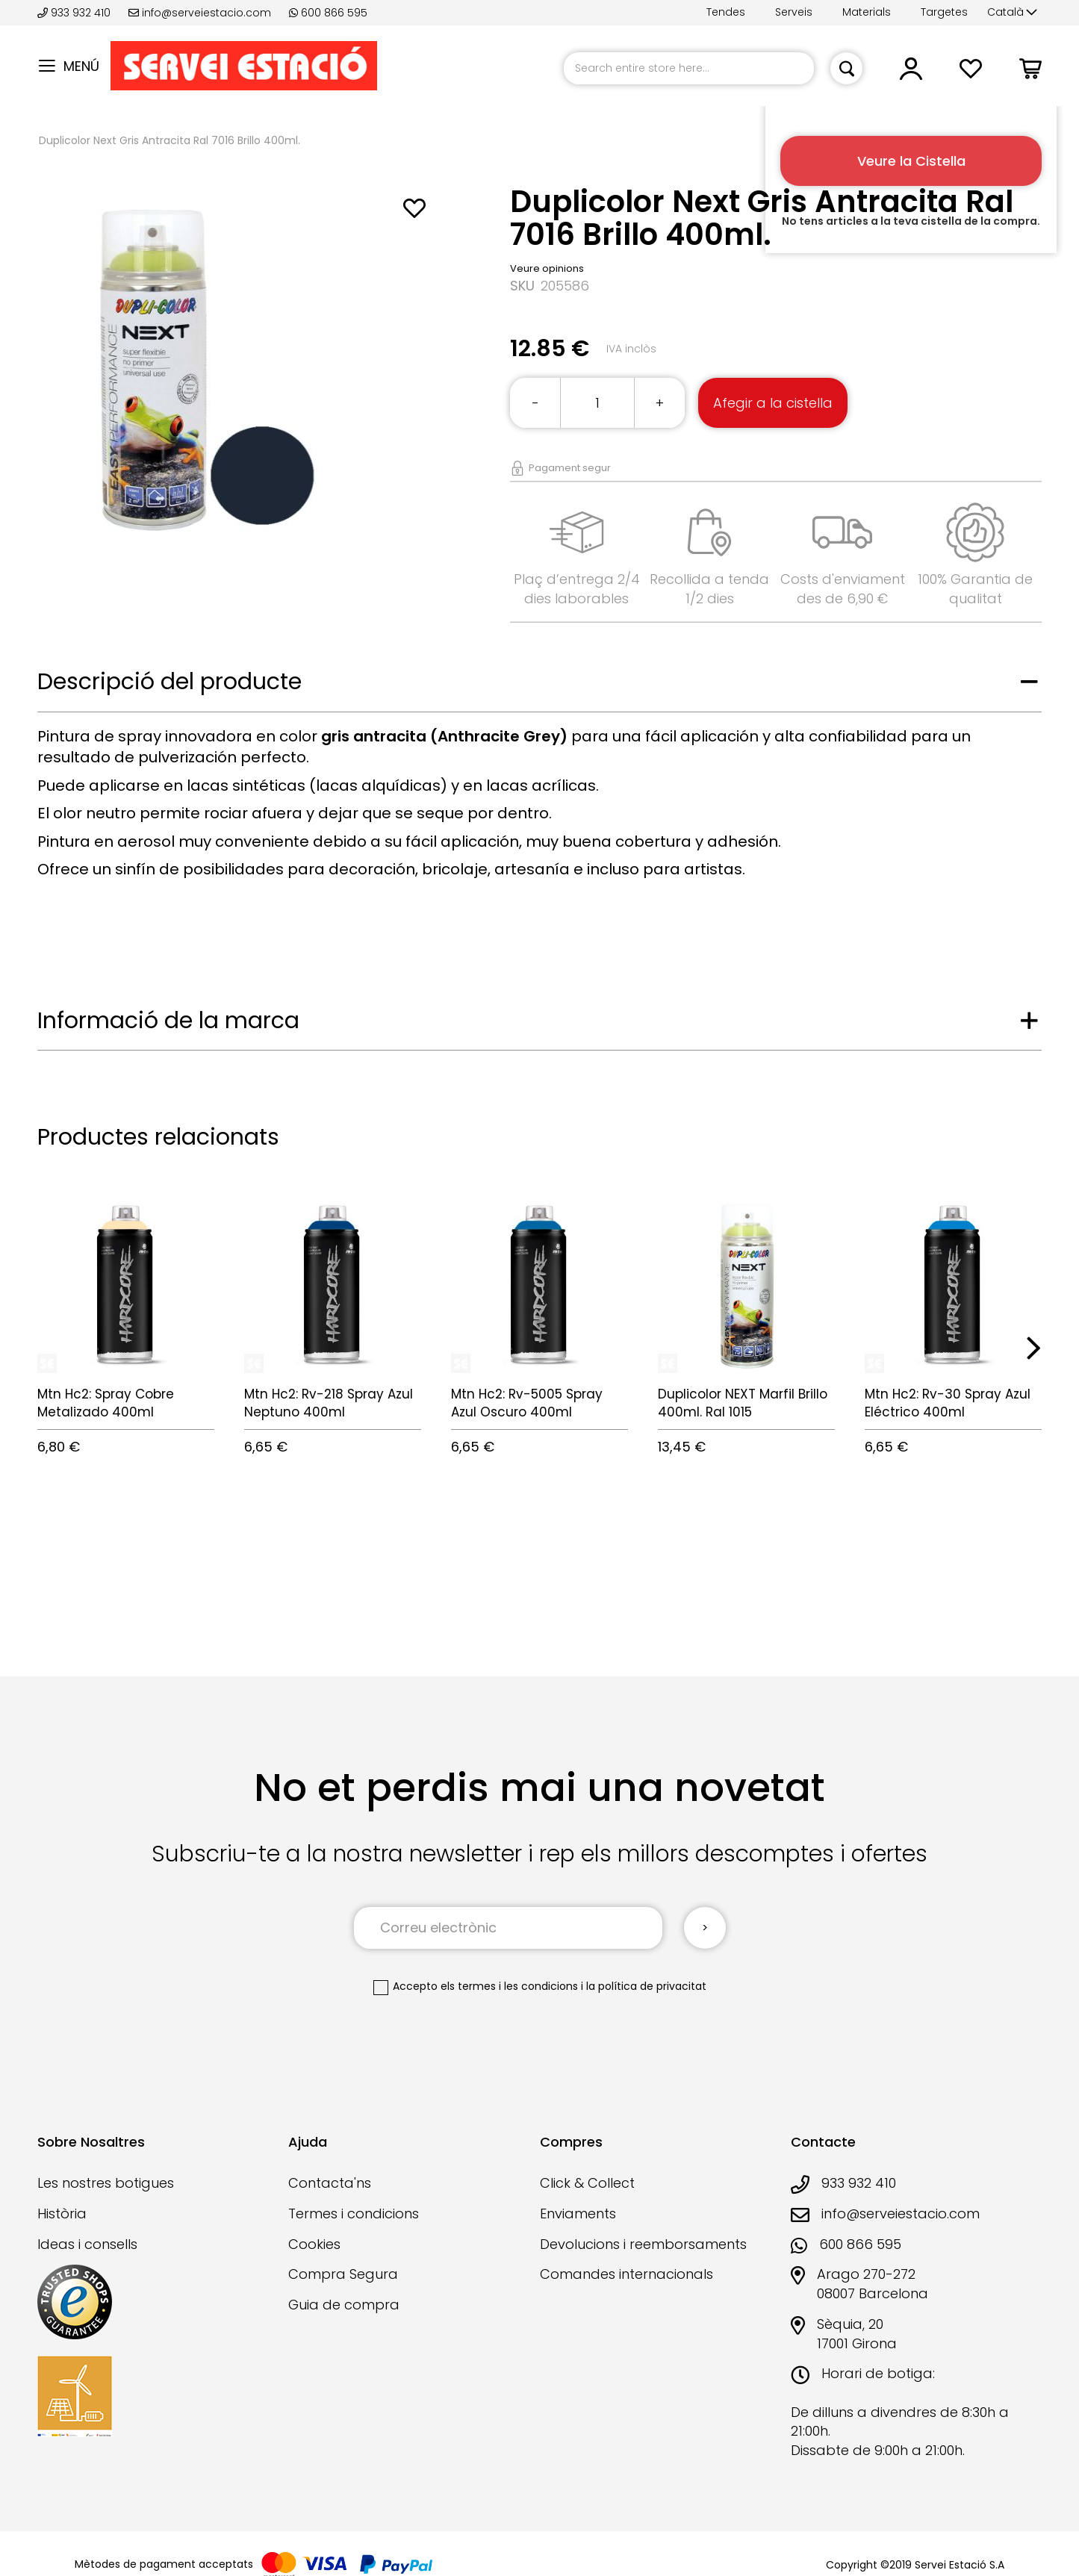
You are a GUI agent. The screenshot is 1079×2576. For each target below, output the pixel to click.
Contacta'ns (329, 2183)
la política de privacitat (646, 1986)
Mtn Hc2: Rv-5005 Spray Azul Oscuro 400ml (527, 1403)
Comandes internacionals (626, 2274)
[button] (1012, 12)
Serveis (793, 11)
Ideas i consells (87, 2244)
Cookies (314, 2244)
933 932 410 (75, 12)
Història (62, 2213)
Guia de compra (343, 2304)
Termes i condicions (353, 2213)
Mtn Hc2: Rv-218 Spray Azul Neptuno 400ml (328, 1403)
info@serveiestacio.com (199, 12)
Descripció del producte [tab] (169, 681)
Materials (866, 11)
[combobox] (689, 68)
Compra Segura (343, 2274)
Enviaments (578, 2213)
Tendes (725, 11)
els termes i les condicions (509, 1986)
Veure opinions (547, 268)
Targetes (944, 11)
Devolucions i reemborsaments (643, 2244)
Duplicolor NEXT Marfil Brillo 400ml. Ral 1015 (742, 1403)
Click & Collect (587, 2183)
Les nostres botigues (105, 2183)
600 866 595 (328, 12)
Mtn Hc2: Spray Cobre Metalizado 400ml (105, 1403)
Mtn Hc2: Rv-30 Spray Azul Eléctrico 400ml (947, 1403)
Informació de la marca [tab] (168, 1020)
